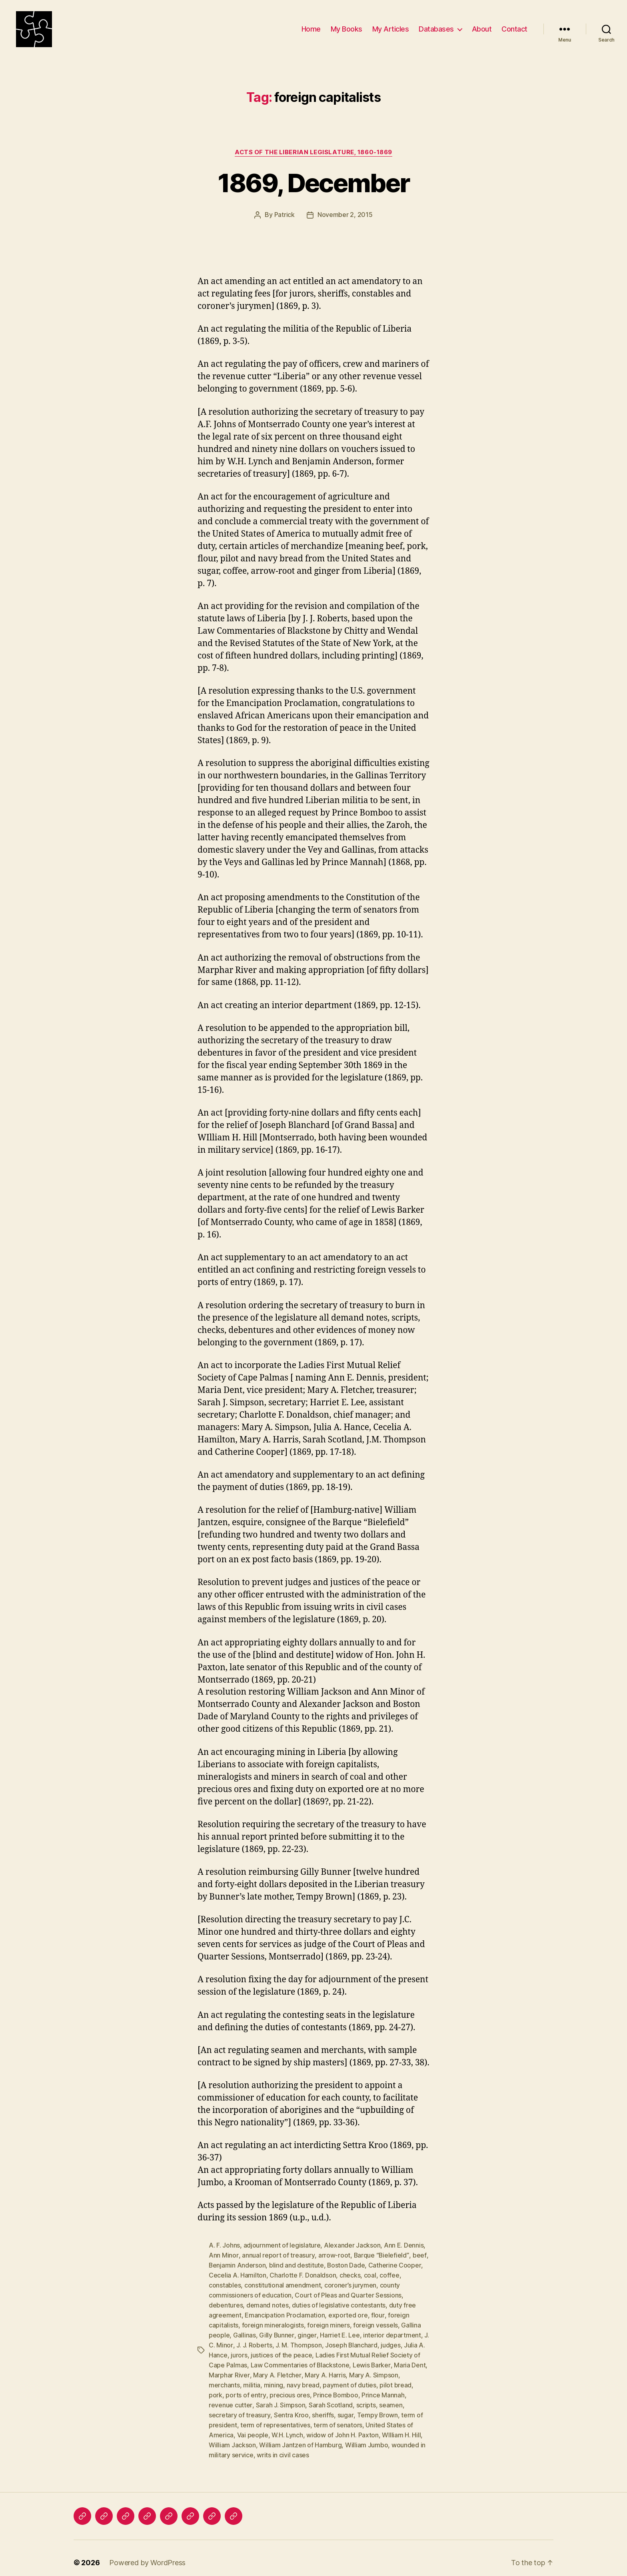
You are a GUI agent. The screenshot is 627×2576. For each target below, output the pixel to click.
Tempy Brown (376, 2408)
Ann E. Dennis (404, 2245)
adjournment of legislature (282, 2245)
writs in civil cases (283, 2446)
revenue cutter (230, 2398)
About (482, 29)
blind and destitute (297, 2264)
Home (311, 29)
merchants (224, 2379)
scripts (365, 2398)
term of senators (338, 2417)
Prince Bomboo (335, 2389)
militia (251, 2379)
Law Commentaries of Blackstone (300, 2360)
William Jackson (232, 2437)
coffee (389, 2274)
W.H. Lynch (287, 2427)
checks (349, 2274)
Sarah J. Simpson (280, 2398)
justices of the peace (281, 2350)
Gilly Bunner (276, 2331)
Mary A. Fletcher (277, 2369)
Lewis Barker (372, 2360)
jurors (239, 2350)
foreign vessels (375, 2321)
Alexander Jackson (352, 2245)
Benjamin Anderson (237, 2264)
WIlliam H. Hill (401, 2427)
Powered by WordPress (147, 2553)
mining (273, 2379)
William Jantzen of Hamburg (300, 2437)
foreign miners (328, 2321)
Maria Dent (410, 2360)
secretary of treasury (239, 2408)
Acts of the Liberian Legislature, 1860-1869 (314, 152)
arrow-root (333, 2254)
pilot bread (395, 2379)
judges (390, 2341)
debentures (226, 2302)
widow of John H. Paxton (342, 2427)
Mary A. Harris (324, 2369)
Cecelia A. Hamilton (237, 2274)
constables (225, 2283)
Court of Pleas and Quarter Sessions (348, 2293)
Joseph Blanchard (351, 2341)
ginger (307, 2331)
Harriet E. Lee (339, 2331)
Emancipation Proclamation (285, 2312)
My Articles (390, 29)
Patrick (284, 215)
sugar (345, 2408)
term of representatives (275, 2417)
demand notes (267, 2302)
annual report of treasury (278, 2254)
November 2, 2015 (345, 215)
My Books (346, 29)
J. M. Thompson (298, 2341)
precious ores (289, 2389)
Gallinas (244, 2331)
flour (377, 2312)
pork (215, 2389)
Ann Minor (223, 2254)
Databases (436, 29)
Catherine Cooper (395, 2264)
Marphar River (229, 2369)
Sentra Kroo (291, 2408)
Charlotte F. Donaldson (303, 2274)
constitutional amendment (282, 2283)
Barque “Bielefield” (380, 2254)
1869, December (314, 182)
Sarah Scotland (330, 2398)
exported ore (348, 2312)
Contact (514, 29)
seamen (390, 2398)
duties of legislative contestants (338, 2302)
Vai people (252, 2427)
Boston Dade (346, 2264)
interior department (392, 2331)
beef (418, 2254)
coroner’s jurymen (350, 2283)
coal (370, 2274)
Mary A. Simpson (372, 2369)
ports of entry (246, 2389)
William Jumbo (366, 2437)
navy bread (303, 2379)
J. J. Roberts (254, 2341)
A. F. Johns (224, 2245)
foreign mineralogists (273, 2321)
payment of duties (349, 2379)
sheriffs (322, 2408)
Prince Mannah (383, 2389)
